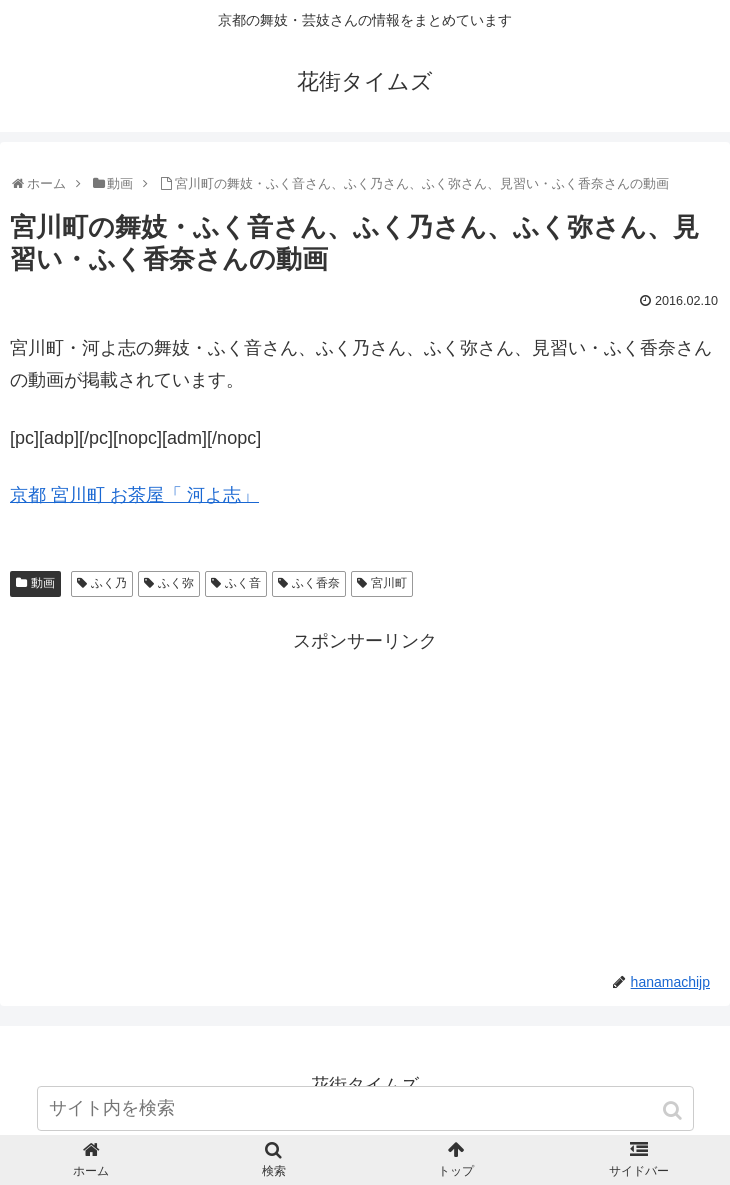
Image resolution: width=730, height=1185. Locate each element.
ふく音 (243, 583)
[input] (365, 1108)
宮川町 (389, 583)
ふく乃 (109, 583)
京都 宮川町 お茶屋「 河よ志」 (134, 495)
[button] (674, 1110)
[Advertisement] (365, 797)
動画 (43, 583)
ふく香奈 (316, 583)
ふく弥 (176, 583)
